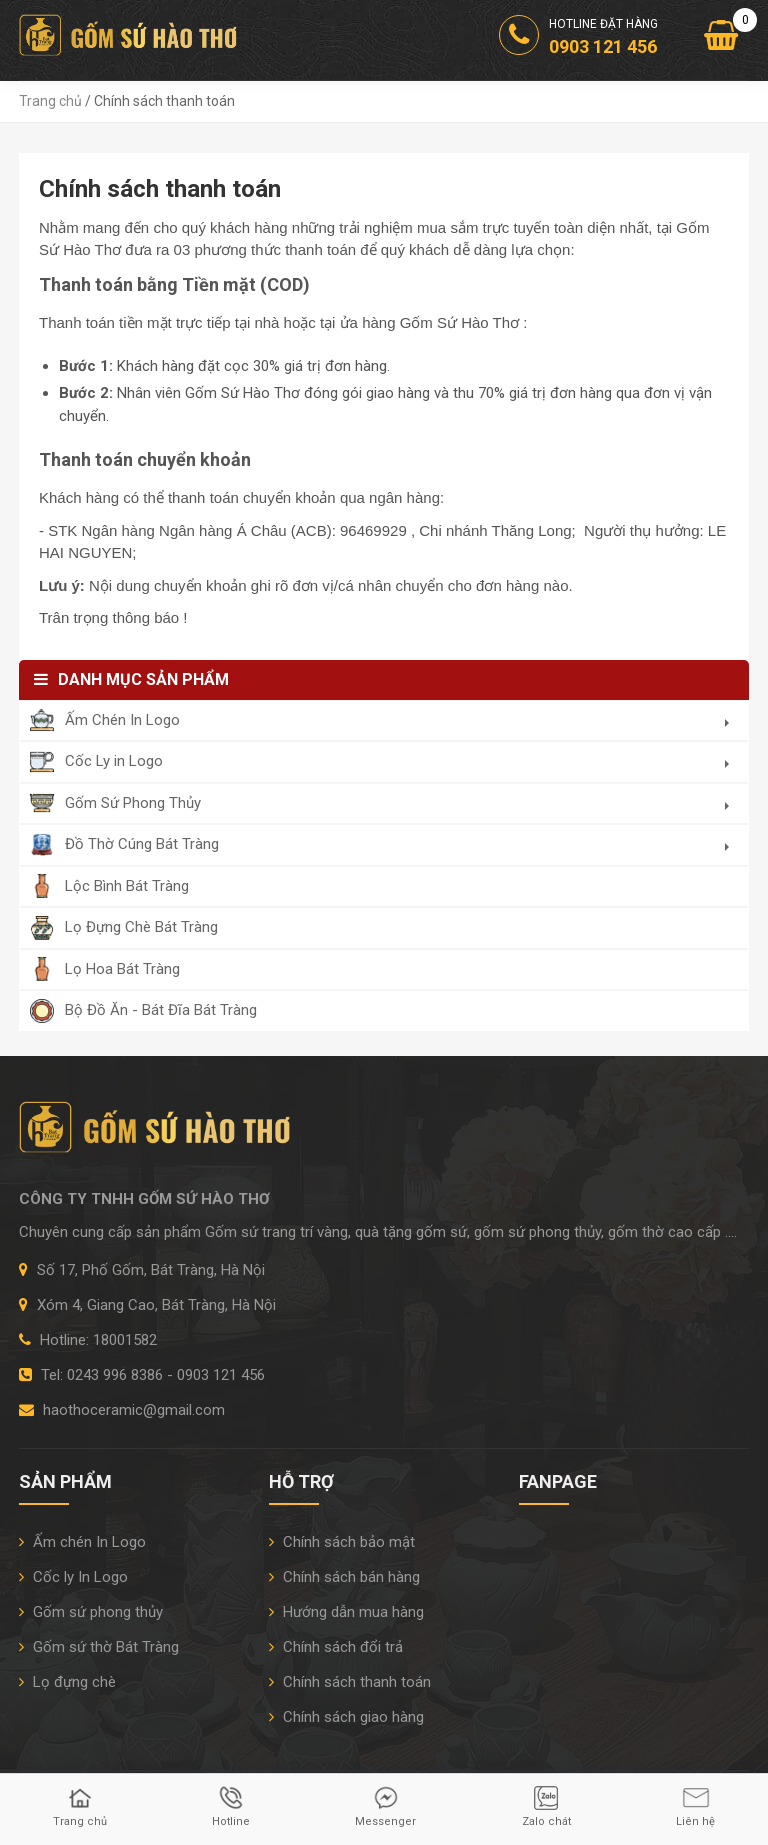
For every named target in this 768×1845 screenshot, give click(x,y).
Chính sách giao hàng (346, 1717)
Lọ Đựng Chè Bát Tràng (141, 927)
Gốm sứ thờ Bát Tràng (99, 1647)
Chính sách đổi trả (336, 1647)
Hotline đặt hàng (578, 38)
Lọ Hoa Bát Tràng (122, 969)
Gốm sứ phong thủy (91, 1612)
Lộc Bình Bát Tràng (127, 886)
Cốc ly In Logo (73, 1577)
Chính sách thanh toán (350, 1682)
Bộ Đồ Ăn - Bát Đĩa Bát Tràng (161, 1010)
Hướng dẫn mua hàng (346, 1612)
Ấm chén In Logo (82, 1542)
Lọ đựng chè (67, 1682)
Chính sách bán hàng (344, 1577)
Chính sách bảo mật (342, 1542)
